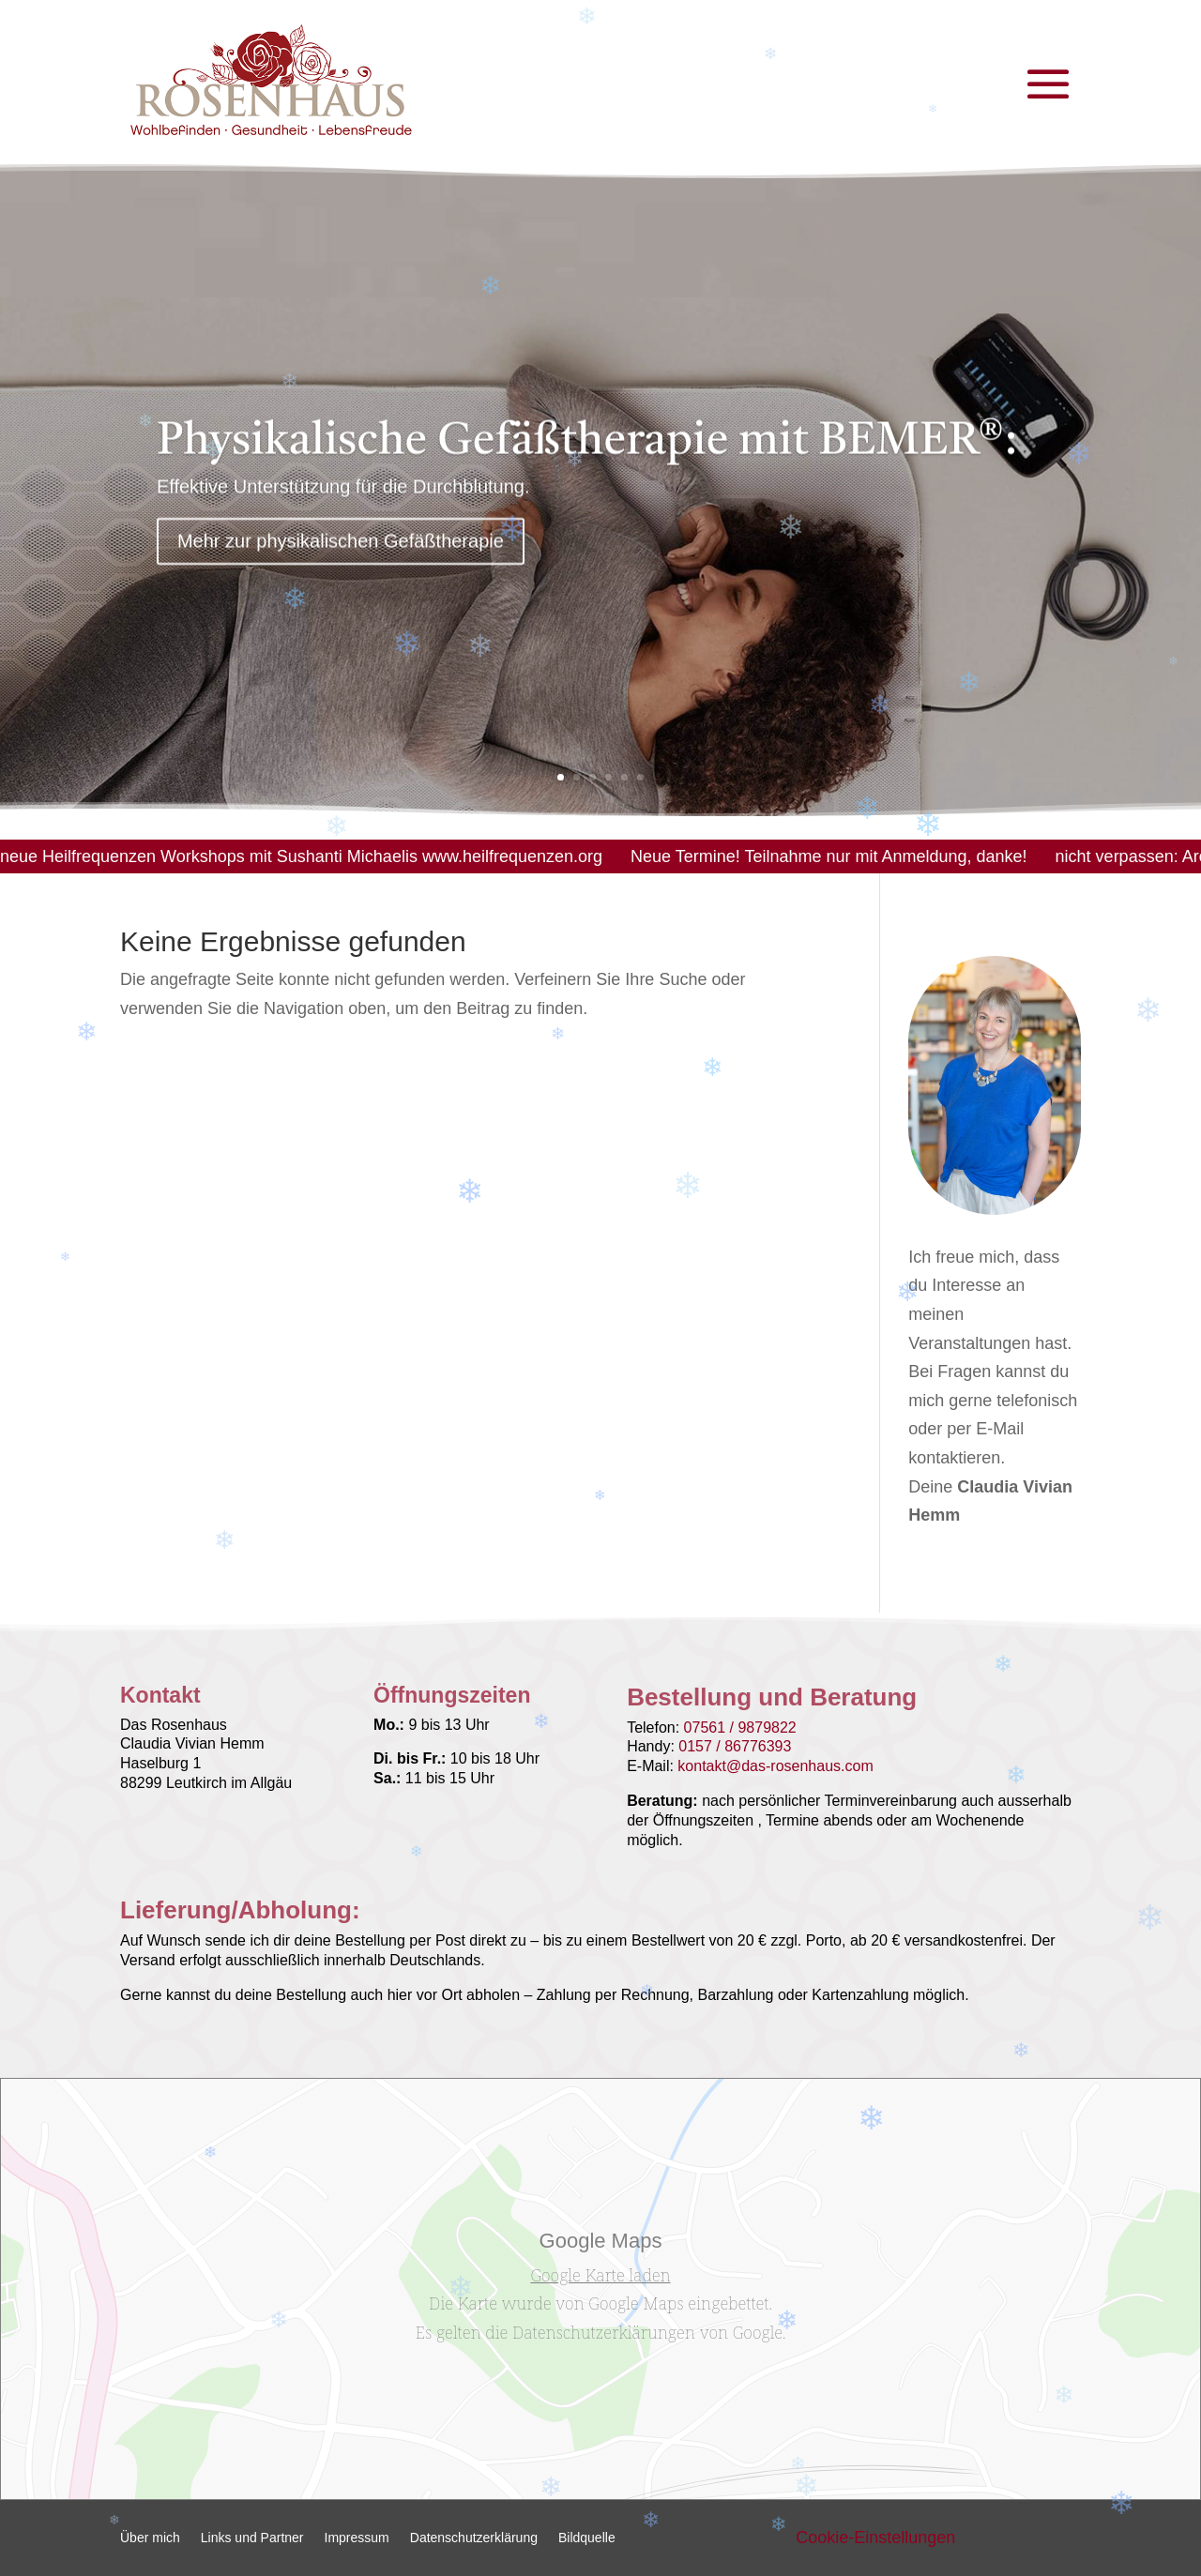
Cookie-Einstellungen (875, 2537)
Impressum (357, 2538)
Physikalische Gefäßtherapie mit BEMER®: (587, 455)
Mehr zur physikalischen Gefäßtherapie (340, 554)
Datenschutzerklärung (474, 2538)
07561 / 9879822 (740, 1727)
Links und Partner (252, 2538)
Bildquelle (587, 2538)
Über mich (150, 2538)
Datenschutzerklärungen (603, 2332)
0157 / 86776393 (734, 1746)
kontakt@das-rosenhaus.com (775, 1766)
